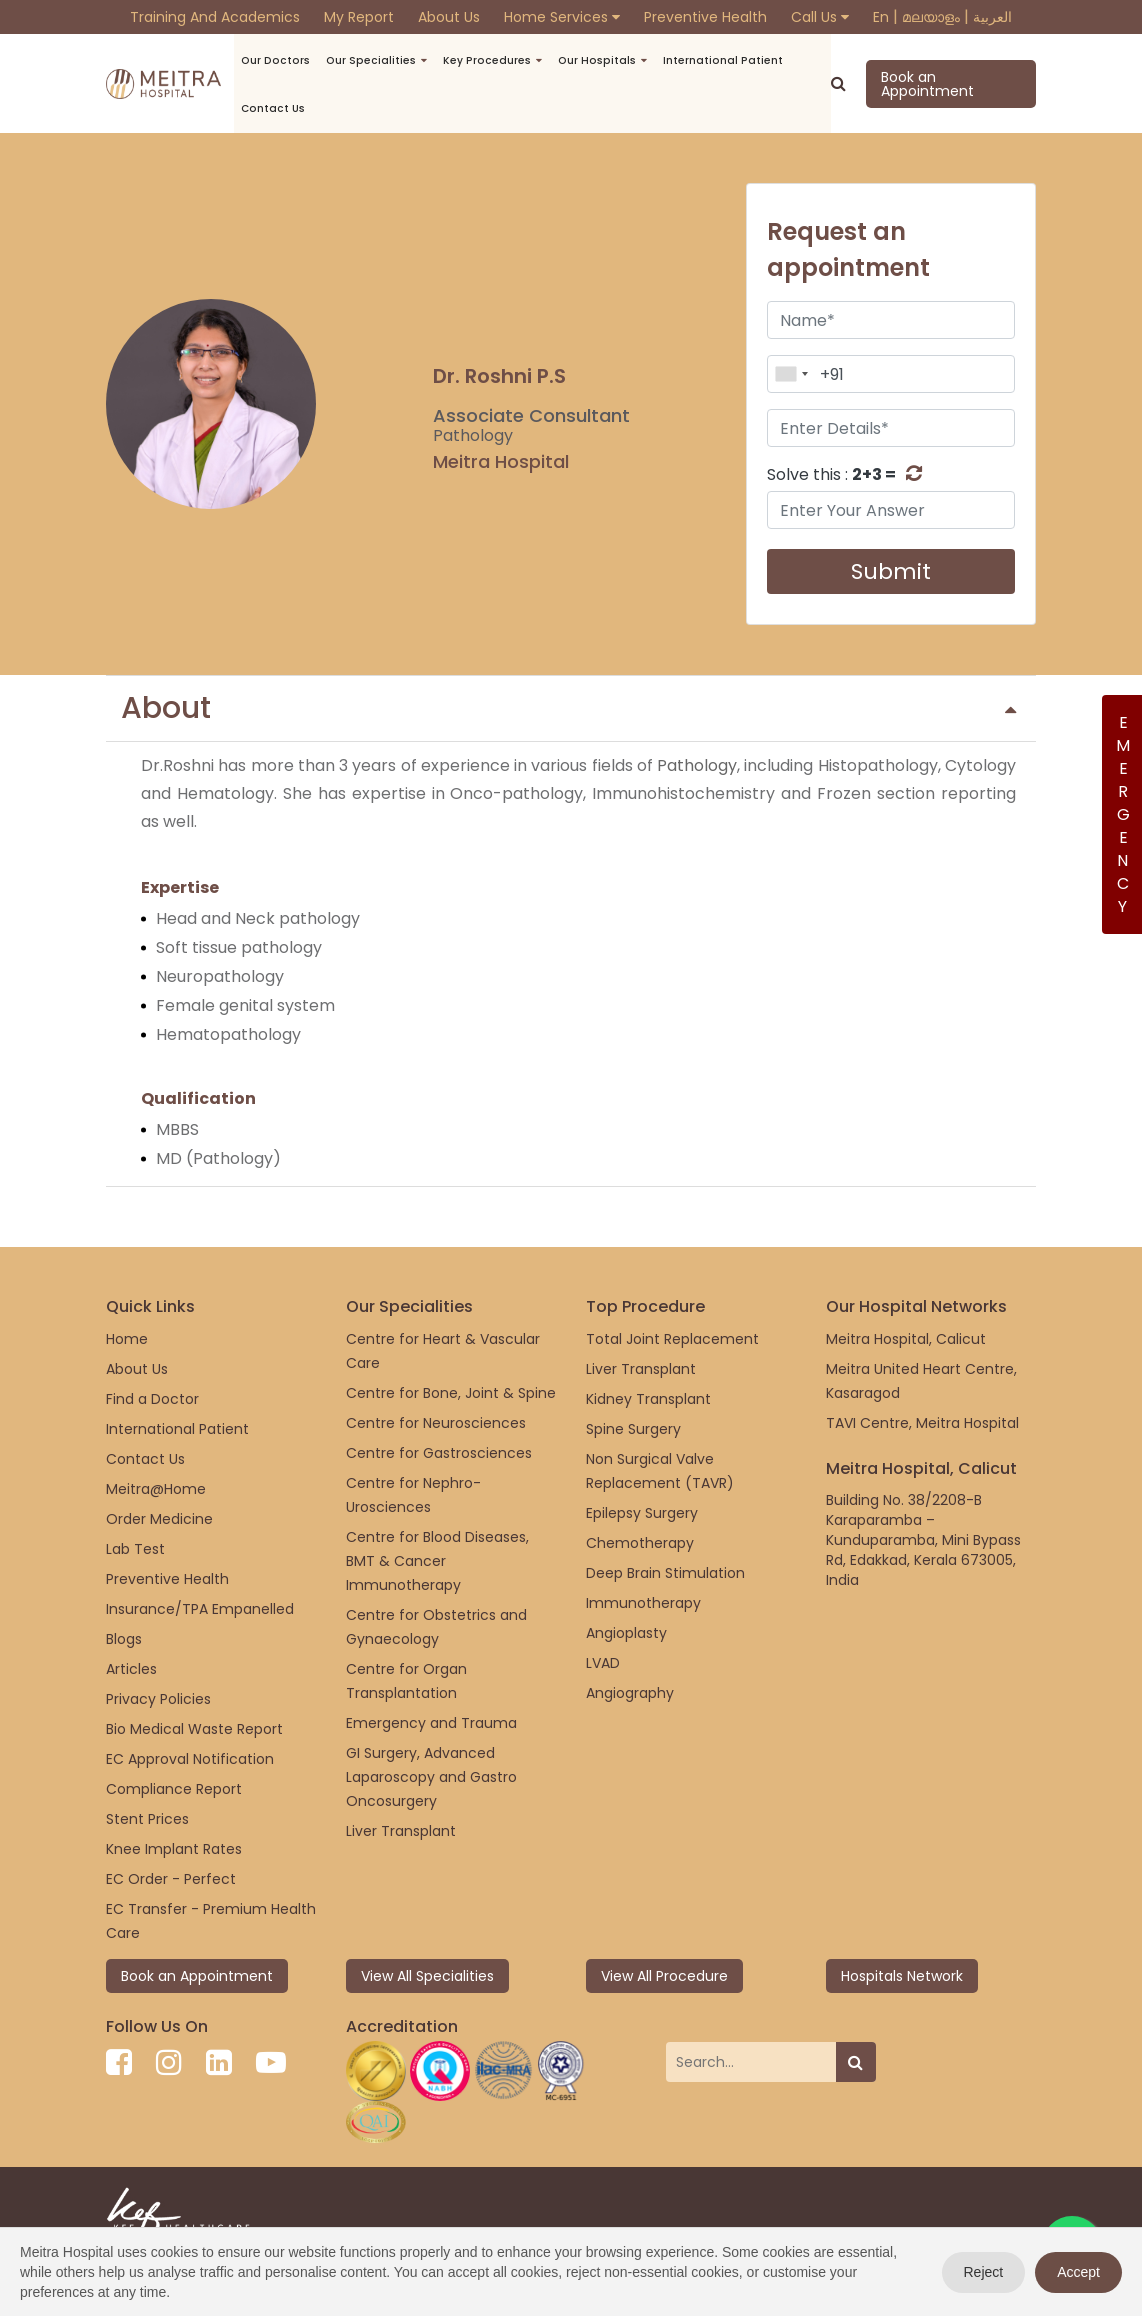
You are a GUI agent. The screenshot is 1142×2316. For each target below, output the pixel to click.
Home (127, 1339)
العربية (992, 17)
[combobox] (791, 374)
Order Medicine (159, 1519)
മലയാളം (931, 17)
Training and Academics (215, 17)
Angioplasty (626, 1633)
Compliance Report (174, 1789)
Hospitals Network (902, 1976)
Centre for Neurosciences (436, 1423)
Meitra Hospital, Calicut (906, 1339)
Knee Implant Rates (174, 1849)
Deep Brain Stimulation (665, 1573)
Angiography (630, 1693)
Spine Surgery (633, 1429)
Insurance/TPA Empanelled (200, 1609)
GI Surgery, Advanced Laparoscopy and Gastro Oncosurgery (431, 1777)
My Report (359, 17)
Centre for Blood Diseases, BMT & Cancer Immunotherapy (437, 1561)
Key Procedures (473, 60)
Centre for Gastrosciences (439, 1453)
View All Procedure (664, 1976)
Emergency (1122, 814)
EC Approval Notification (190, 1759)
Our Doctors (279, 60)
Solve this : (831, 474)
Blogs (124, 1639)
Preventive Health (705, 17)
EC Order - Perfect (171, 1879)
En (881, 17)
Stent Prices (147, 1819)
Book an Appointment (917, 84)
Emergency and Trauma (431, 1723)
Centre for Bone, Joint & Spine (451, 1393)
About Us (449, 17)
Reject (984, 2272)
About (568, 708)
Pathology (697, 765)
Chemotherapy (640, 1543)
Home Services (562, 17)
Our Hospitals (575, 60)
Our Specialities (366, 60)
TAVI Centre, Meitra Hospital (922, 1423)
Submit (891, 571)
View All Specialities (427, 1976)
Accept (1078, 2272)
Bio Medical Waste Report (194, 1729)
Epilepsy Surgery (642, 1513)
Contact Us (145, 1459)
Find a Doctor (152, 1399)
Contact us (277, 108)
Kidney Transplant (648, 1399)
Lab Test (135, 1549)
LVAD (603, 1663)
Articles (131, 1669)
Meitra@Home (156, 1489)
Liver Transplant (401, 1831)
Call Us (820, 17)
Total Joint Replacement (672, 1339)
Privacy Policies (158, 1699)
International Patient (691, 60)
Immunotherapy (643, 1603)
